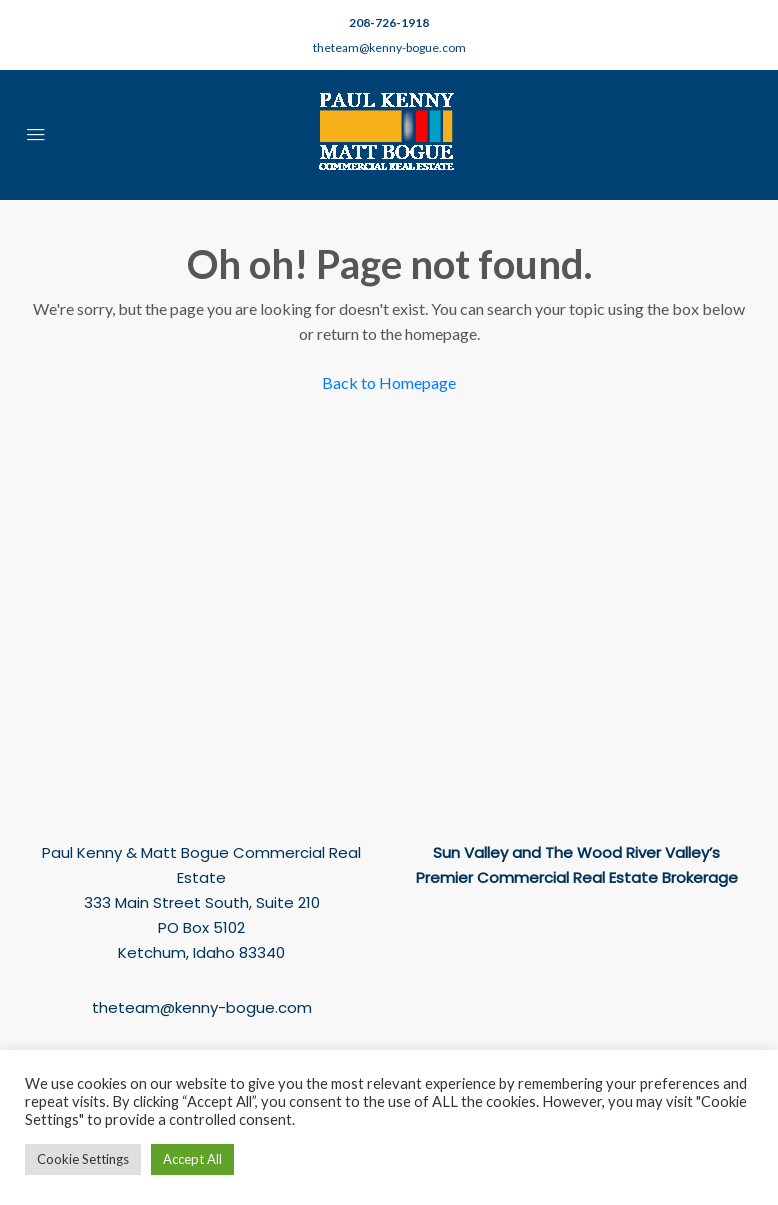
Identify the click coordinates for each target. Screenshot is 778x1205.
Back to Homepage (389, 382)
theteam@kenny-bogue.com (389, 47)
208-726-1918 (389, 22)
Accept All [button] (192, 1159)
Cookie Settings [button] (83, 1159)
